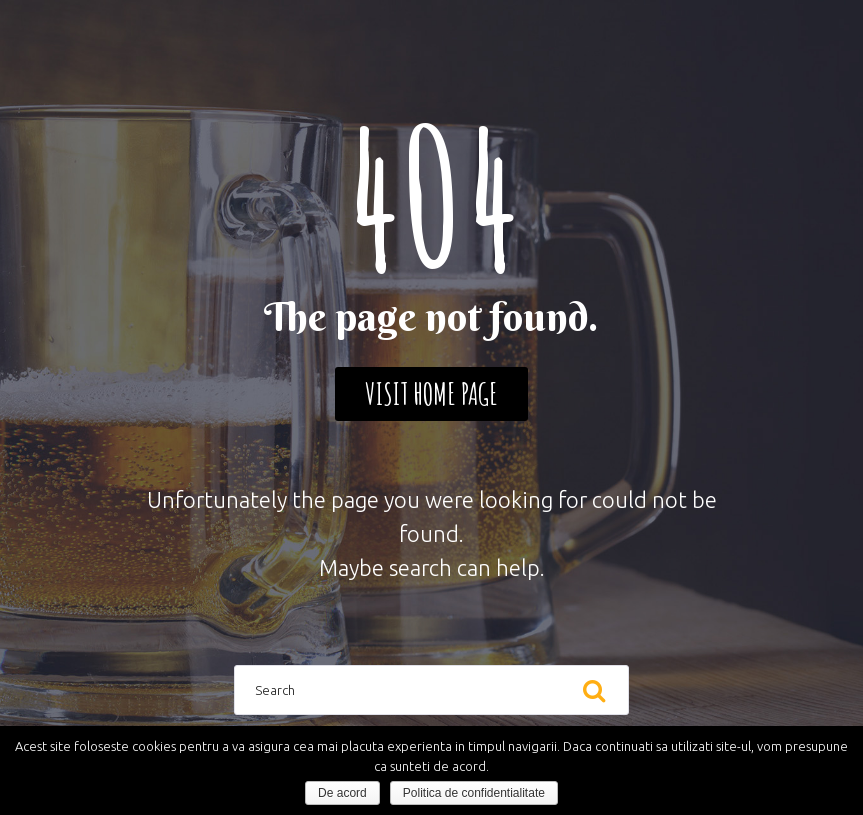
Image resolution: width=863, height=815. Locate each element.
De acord (342, 793)
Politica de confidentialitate (474, 793)
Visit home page (431, 393)
